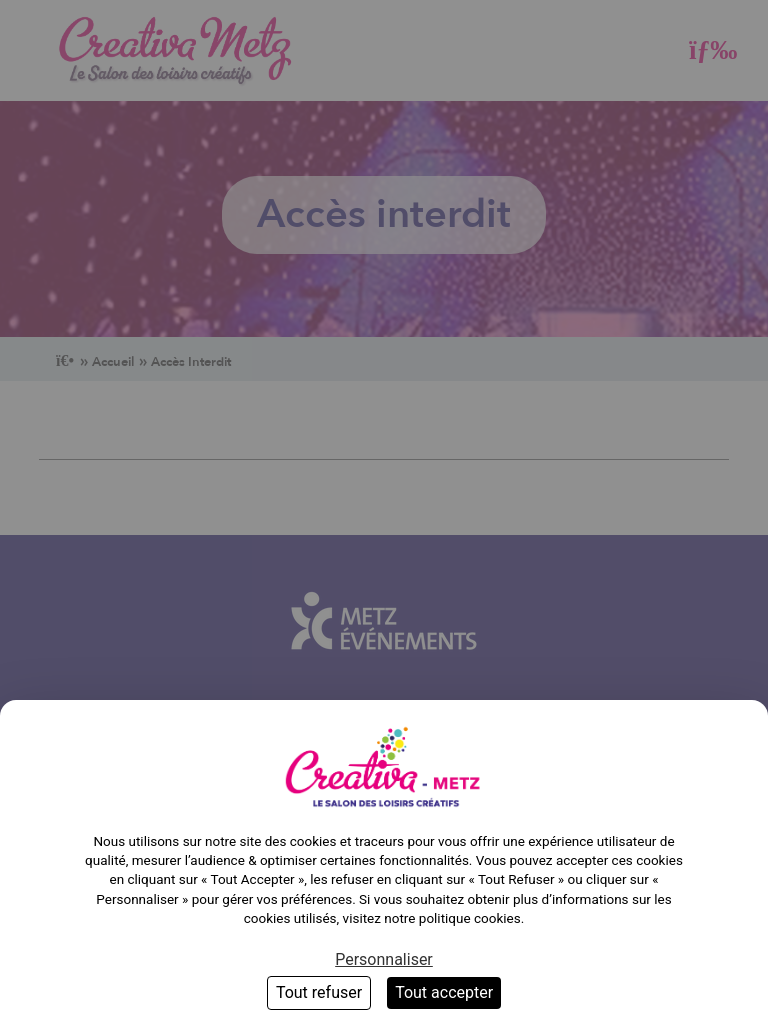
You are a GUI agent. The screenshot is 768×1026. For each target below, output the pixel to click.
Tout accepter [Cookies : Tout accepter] (444, 992)
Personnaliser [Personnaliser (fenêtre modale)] (384, 959)
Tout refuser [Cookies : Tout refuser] (319, 992)
